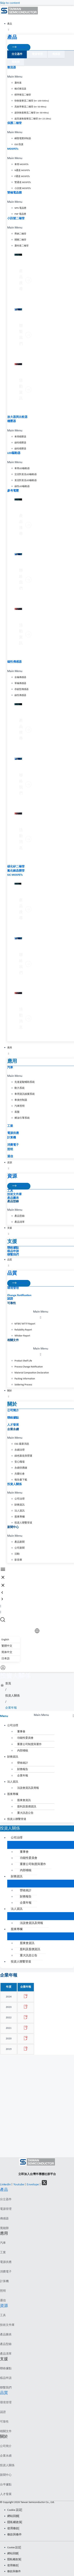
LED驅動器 (13, 453)
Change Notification (19, 1295)
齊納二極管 (20, 234)
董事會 (21, 1731)
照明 (10, 1149)
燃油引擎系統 (22, 1118)
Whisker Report (22, 1335)
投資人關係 (14, 1484)
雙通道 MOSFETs (22, 182)
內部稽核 (22, 1750)
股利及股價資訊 (26, 1806)
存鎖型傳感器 (21, 689)
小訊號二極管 (16, 218)
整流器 (11, 67)
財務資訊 (19, 1505)
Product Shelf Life (23, 1360)
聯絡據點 (13, 1247)
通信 (10, 1156)
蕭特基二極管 (21, 246)
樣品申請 (13, 1251)
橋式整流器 (20, 89)
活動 (17, 1554)
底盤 (17, 1112)
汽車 (10, 1067)
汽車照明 (19, 1106)
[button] (40, 77)
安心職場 (19, 1462)
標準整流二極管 (22, 95)
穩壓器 (11, 421)
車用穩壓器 (20, 437)
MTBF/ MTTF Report (24, 1324)
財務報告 (22, 1769)
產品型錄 (19, 1216)
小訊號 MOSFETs (22, 188)
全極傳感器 (20, 677)
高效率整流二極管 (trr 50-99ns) (30, 107)
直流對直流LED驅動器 (25, 480)
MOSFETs (12, 148)
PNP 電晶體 (20, 214)
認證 (10, 1298)
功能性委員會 (25, 1738)
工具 (10, 1191)
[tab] (17, 54)
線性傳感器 (20, 695)
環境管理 (13, 1288)
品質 (12, 1273)
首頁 (8, 1683)
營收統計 (22, 1763)
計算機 (11, 1137)
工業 (10, 1126)
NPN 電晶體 (20, 208)
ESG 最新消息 (21, 1444)
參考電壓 (13, 490)
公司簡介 (13, 1410)
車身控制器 (20, 1100)
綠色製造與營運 (23, 1456)
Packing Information (24, 1378)
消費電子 (13, 1144)
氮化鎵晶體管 (16, 870)
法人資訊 (19, 1511)
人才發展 (13, 1424)
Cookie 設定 (14, 2510)
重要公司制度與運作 (29, 1744)
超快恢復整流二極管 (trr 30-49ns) (31, 113)
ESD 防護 (18, 144)
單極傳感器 (20, 683)
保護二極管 (14, 123)
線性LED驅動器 (22, 486)
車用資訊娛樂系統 (24, 1094)
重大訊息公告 (25, 1813)
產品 (12, 37)
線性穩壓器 (20, 443)
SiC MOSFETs (15, 875)
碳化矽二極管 (16, 866)
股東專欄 (19, 1516)
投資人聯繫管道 (23, 1522)
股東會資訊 (24, 1800)
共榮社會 (19, 1474)
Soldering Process (23, 1384)
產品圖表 (13, 1198)
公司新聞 (19, 1548)
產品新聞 (19, 1542)
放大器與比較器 (17, 417)
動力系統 (19, 1088)
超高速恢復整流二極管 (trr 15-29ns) (32, 119)
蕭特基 (18, 83)
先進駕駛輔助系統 (24, 1082)
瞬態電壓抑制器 (22, 138)
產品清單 (19, 1222)
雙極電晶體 (14, 192)
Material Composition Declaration (31, 1372)
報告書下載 (20, 1480)
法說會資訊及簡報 (28, 1788)
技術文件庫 (14, 1194)
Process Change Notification (28, 1366)
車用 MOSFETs (21, 164)
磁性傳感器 (14, 661)
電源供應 (13, 1133)
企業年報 (22, 1775)
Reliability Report (23, 1329)
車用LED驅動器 (22, 468)
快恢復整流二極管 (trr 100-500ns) (31, 101)
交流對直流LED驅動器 (25, 474)
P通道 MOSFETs (22, 176)
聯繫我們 (13, 1254)
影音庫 (18, 1560)
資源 (12, 1176)
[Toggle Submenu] (40, 1845)
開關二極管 (20, 240)
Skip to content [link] (10, 3)
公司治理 (19, 1499)
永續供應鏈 (20, 1468)
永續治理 (19, 1450)
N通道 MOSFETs (22, 170)
